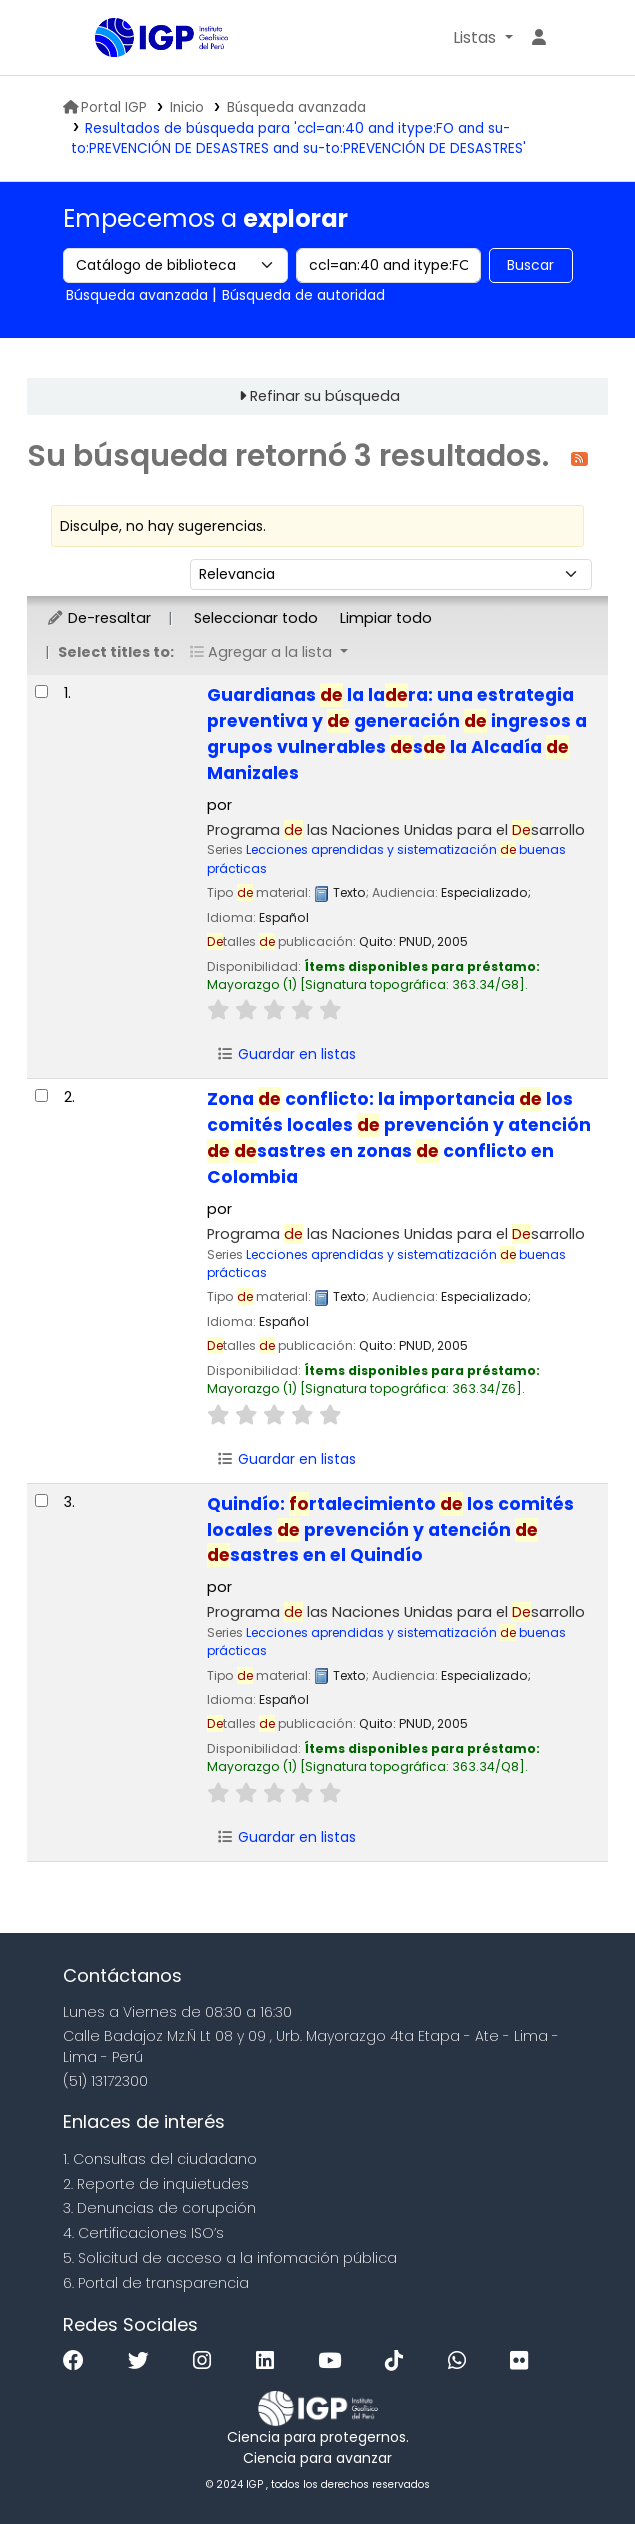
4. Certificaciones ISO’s (143, 2233)
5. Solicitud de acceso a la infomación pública (230, 2258)
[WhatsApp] (462, 2361)
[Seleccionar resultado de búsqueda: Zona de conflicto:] (41, 1095)
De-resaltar (98, 618)
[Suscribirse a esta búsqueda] (579, 457)
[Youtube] (334, 2361)
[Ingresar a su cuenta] (539, 38)
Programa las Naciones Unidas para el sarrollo (396, 830)
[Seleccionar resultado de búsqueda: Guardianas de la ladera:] (41, 691)
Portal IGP (105, 107)
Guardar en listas (286, 1054)
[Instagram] (207, 2361)
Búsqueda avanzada (296, 107)
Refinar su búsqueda (325, 396)
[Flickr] (524, 2361)
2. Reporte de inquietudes (156, 2184)
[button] (482, 38)
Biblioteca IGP (102, 39)
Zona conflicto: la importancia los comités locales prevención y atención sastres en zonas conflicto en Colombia (399, 1138)
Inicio (187, 107)
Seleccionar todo (256, 618)
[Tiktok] (399, 2361)
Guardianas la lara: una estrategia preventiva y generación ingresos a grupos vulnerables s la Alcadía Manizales (397, 734)
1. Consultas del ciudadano (160, 2159)
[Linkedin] (270, 2361)
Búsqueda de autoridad (303, 295)
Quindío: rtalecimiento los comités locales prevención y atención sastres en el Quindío (390, 1530)
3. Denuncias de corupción (159, 2208)
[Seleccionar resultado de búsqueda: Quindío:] (41, 1500)
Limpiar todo (386, 618)
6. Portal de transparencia (156, 2283)
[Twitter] (143, 2361)
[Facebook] (78, 2361)
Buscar (530, 265)
